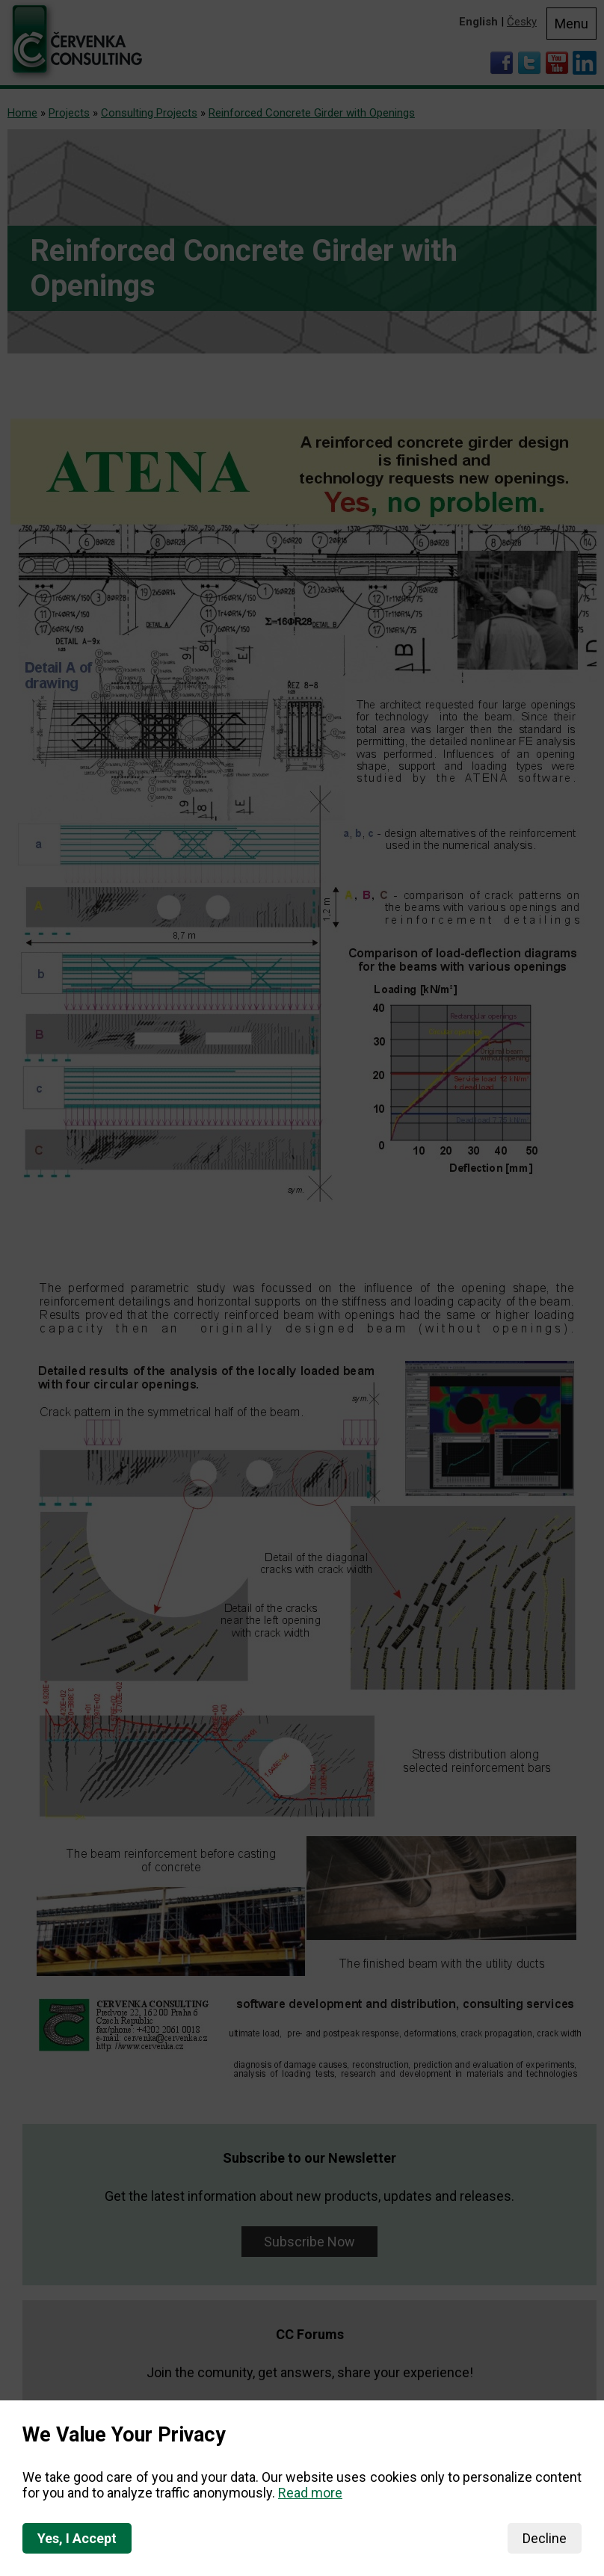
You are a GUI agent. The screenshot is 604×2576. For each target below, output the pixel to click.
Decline (545, 2538)
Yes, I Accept (77, 2538)
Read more (310, 2493)
